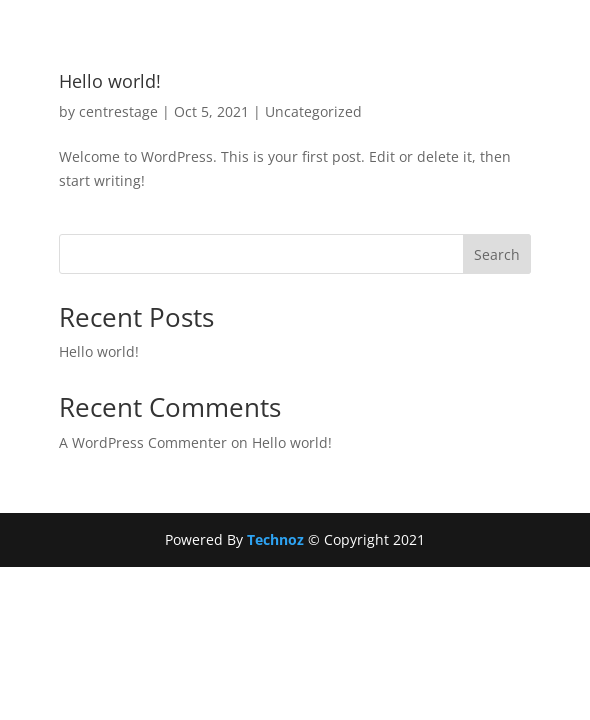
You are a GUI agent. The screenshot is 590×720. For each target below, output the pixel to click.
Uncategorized (313, 111)
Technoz (277, 539)
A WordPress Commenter (143, 442)
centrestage (118, 111)
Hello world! (110, 81)
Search (497, 254)
